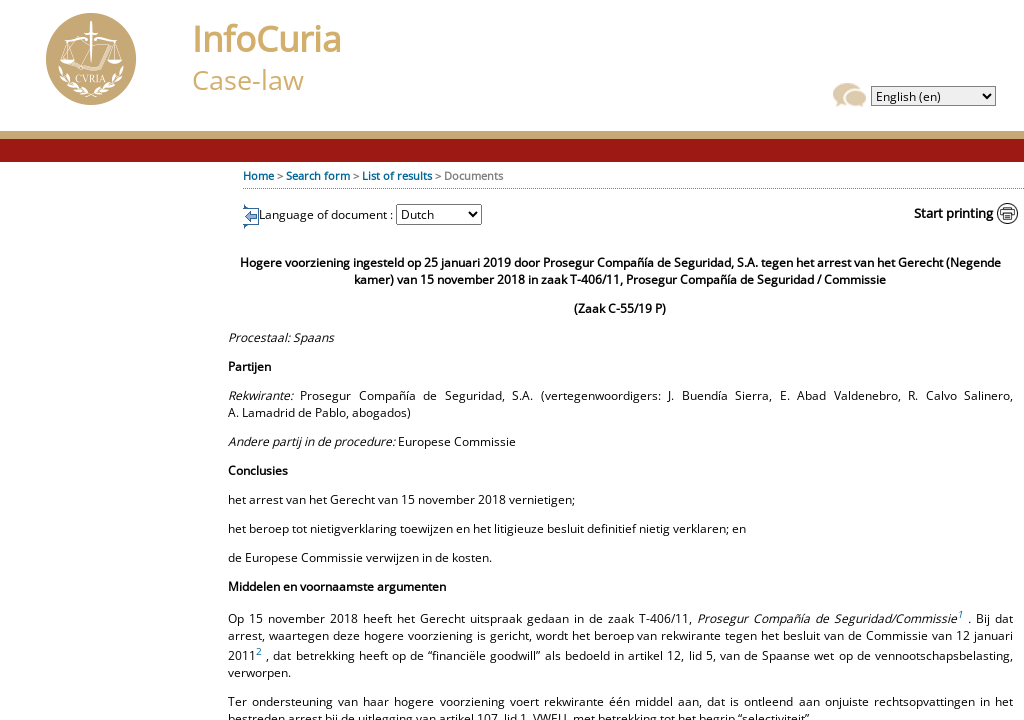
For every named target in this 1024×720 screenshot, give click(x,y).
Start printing (953, 213)
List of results (397, 175)
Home (258, 175)
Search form (318, 175)
